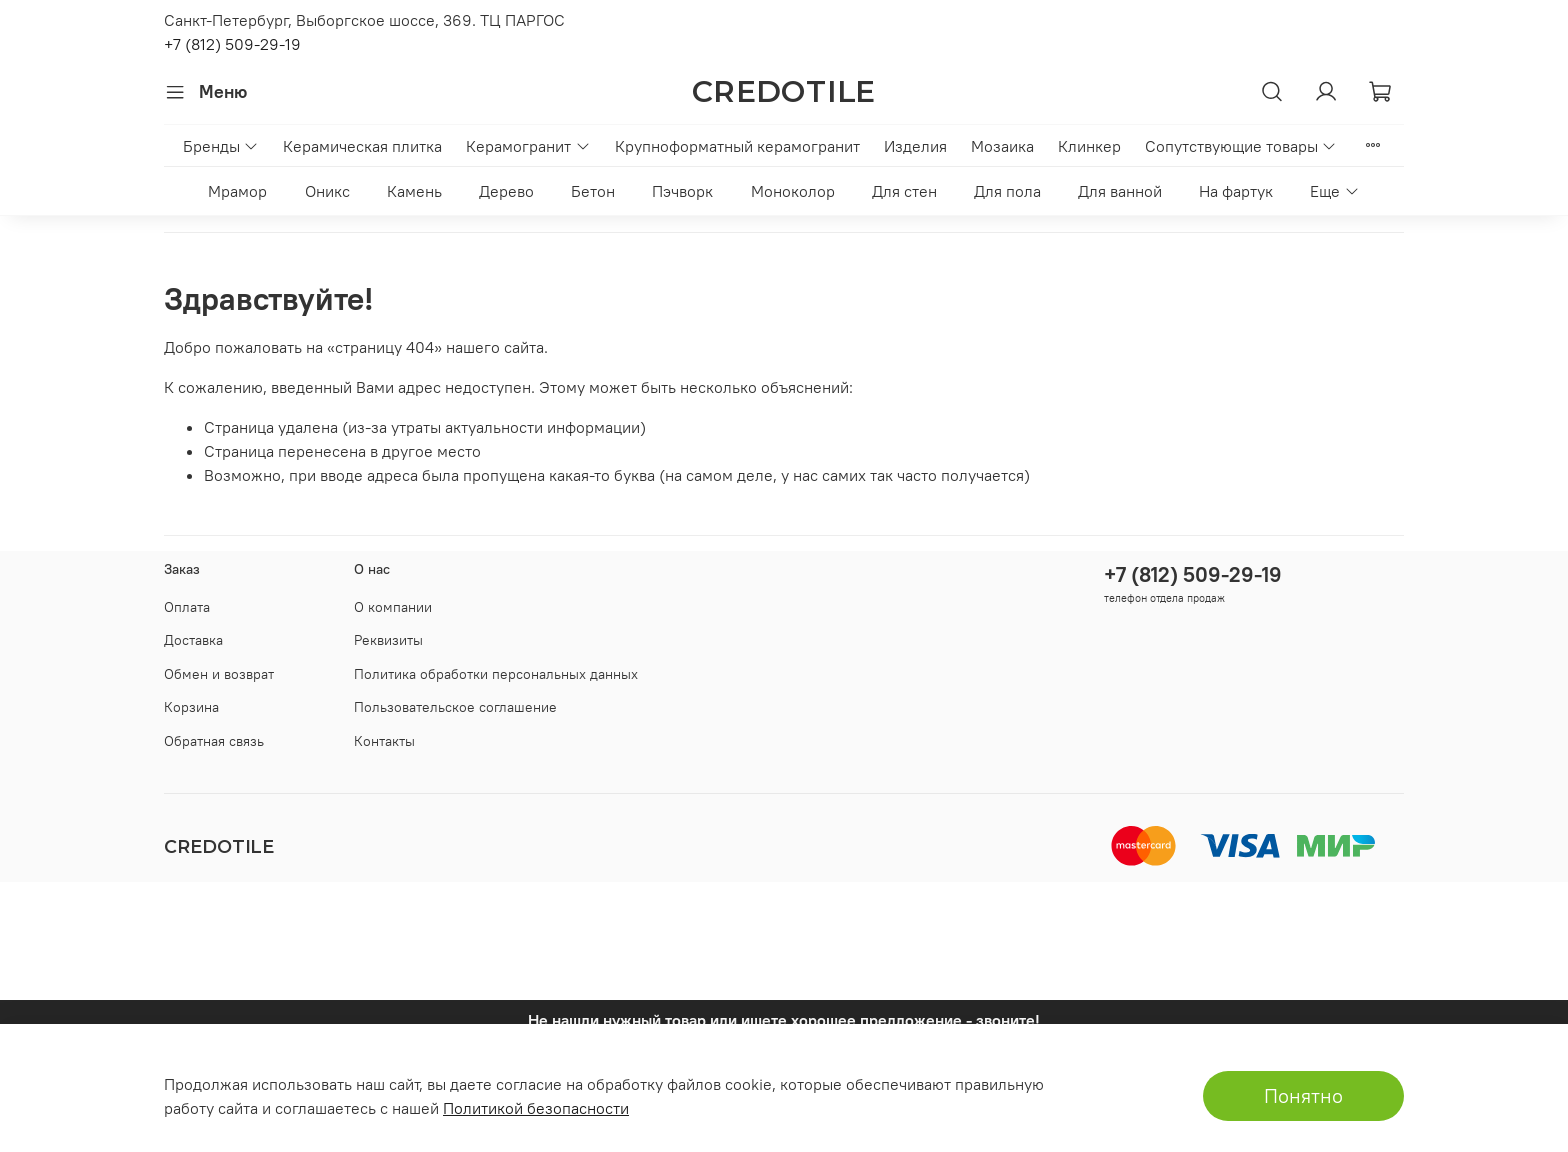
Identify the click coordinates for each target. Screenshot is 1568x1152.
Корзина (191, 707)
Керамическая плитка (362, 146)
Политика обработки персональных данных (496, 674)
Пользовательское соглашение (455, 707)
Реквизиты (388, 640)
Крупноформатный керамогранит (737, 146)
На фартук (1236, 191)
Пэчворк (682, 191)
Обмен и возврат (219, 674)
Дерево (506, 191)
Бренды (221, 146)
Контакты (384, 741)
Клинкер (1089, 146)
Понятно (1303, 1095)
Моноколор (793, 191)
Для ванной (1120, 191)
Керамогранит (528, 146)
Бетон (593, 191)
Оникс (327, 191)
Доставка (193, 640)
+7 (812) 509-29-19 (232, 44)
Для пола (1007, 191)
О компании (393, 607)
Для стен (904, 191)
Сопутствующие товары (1241, 146)
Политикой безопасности (536, 1108)
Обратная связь (214, 741)
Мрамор (237, 191)
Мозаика (1002, 146)
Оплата (187, 607)
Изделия (915, 146)
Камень (414, 191)
